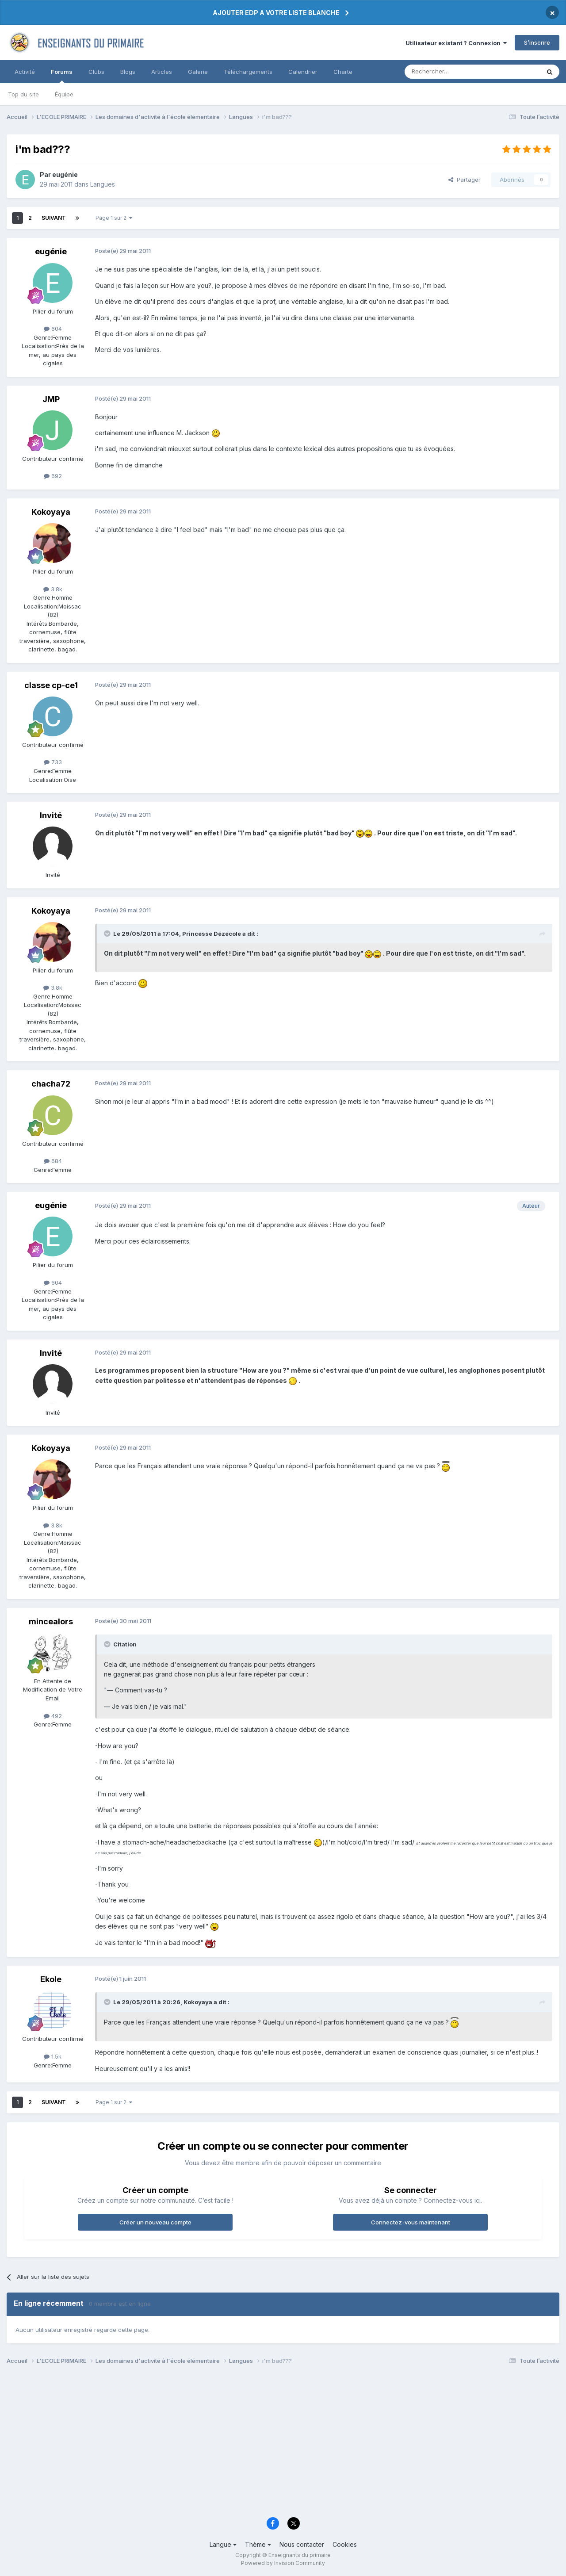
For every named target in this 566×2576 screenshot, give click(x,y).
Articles (161, 71)
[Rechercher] (453, 72)
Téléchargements (248, 71)
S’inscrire (537, 42)
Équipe (64, 94)
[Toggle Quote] (108, 933)
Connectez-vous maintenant (410, 2222)
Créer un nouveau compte (155, 2222)
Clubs (96, 71)
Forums (62, 75)
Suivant (54, 217)
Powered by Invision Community (283, 2563)
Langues (102, 184)
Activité (25, 71)
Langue (223, 2544)
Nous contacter (301, 2544)
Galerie (198, 71)
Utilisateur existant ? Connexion (456, 42)
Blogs (127, 71)
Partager (464, 179)
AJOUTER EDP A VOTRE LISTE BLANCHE (276, 12)
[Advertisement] (272, 2443)
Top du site (23, 94)
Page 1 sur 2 (114, 217)
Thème (258, 2544)
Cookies (345, 2544)
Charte (342, 71)
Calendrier (302, 71)
